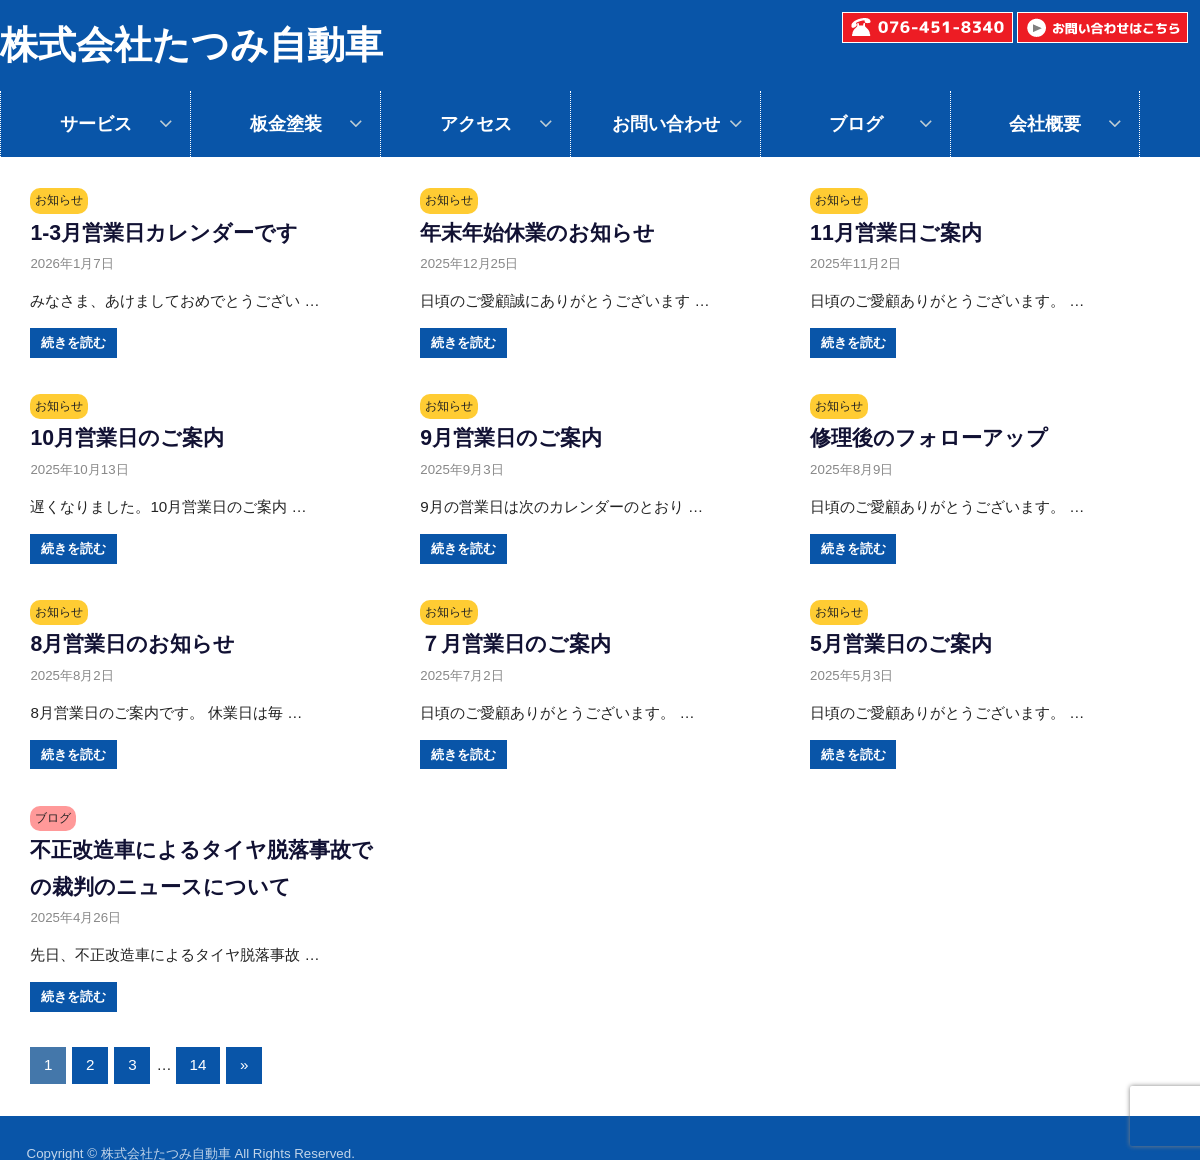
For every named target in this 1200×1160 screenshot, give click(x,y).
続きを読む (73, 342)
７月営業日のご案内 (524, 643)
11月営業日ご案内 (903, 232)
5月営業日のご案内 (909, 643)
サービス (96, 123)
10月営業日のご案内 (135, 437)
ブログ (856, 123)
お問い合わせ (666, 123)
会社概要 (1045, 123)
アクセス (476, 123)
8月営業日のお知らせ (142, 643)
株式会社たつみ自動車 (191, 45)
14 (198, 1064)
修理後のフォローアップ (940, 437)
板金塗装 (286, 123)
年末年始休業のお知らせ (548, 232)
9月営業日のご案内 (519, 437)
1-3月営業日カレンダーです (176, 232)
